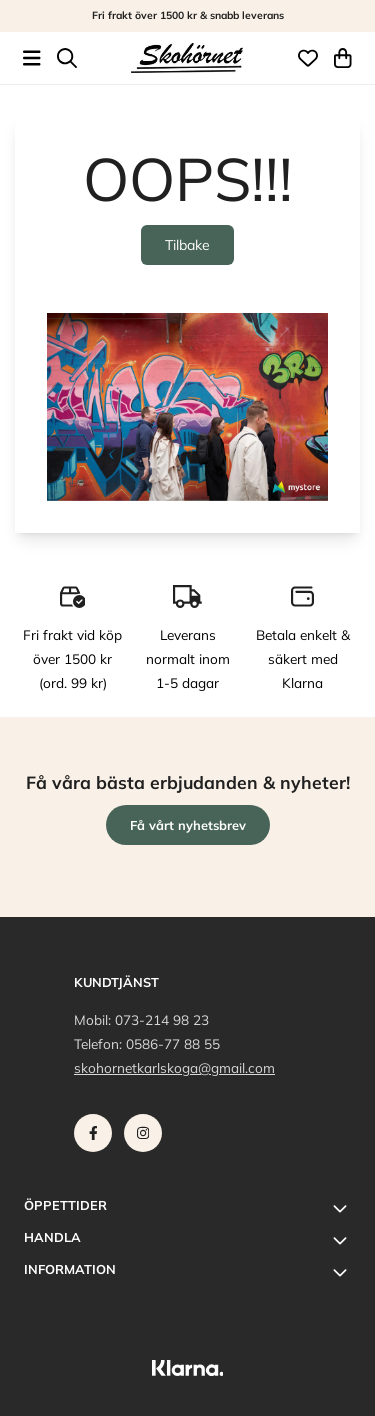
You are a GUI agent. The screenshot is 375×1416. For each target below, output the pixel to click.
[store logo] (187, 58)
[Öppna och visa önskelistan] (308, 58)
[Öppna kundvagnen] (343, 58)
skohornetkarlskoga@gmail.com (174, 1067)
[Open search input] (67, 58)
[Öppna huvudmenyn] (32, 58)
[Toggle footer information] (343, 1208)
